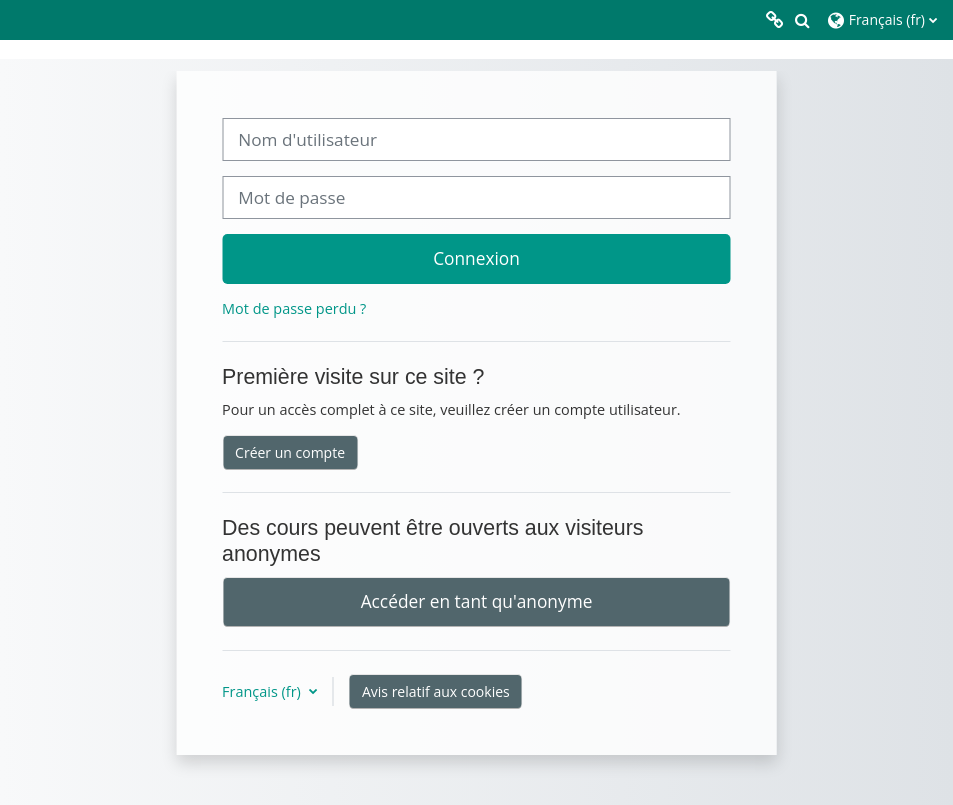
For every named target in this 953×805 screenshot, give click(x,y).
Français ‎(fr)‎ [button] (263, 691)
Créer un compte (290, 452)
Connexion (476, 258)
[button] (802, 20)
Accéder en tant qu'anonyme (477, 601)
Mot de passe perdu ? (294, 308)
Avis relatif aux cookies (436, 691)
